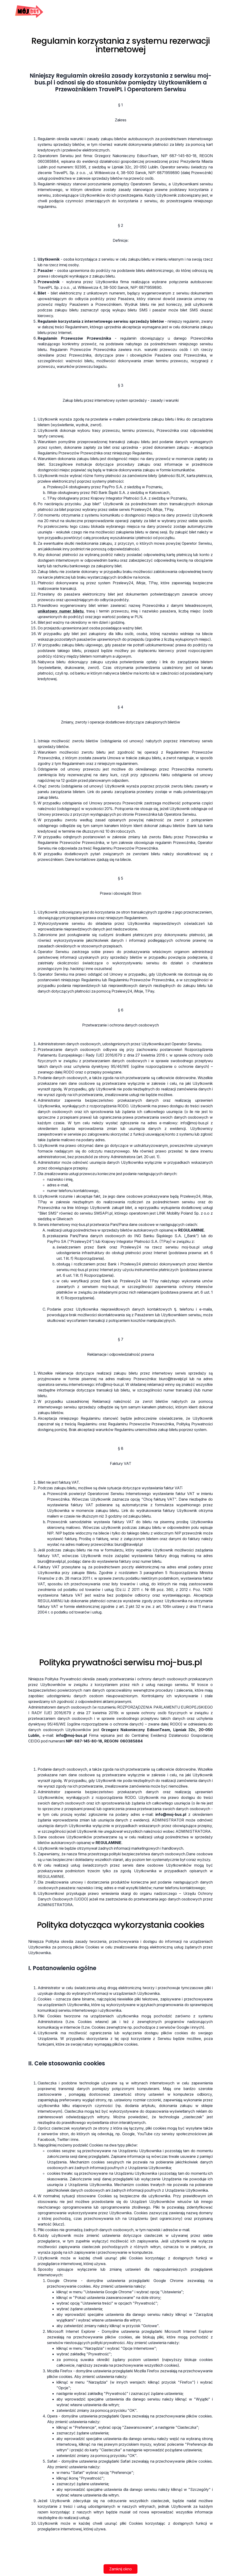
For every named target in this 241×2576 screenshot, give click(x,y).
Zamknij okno (120, 2569)
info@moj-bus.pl (194, 1123)
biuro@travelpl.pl (173, 1378)
